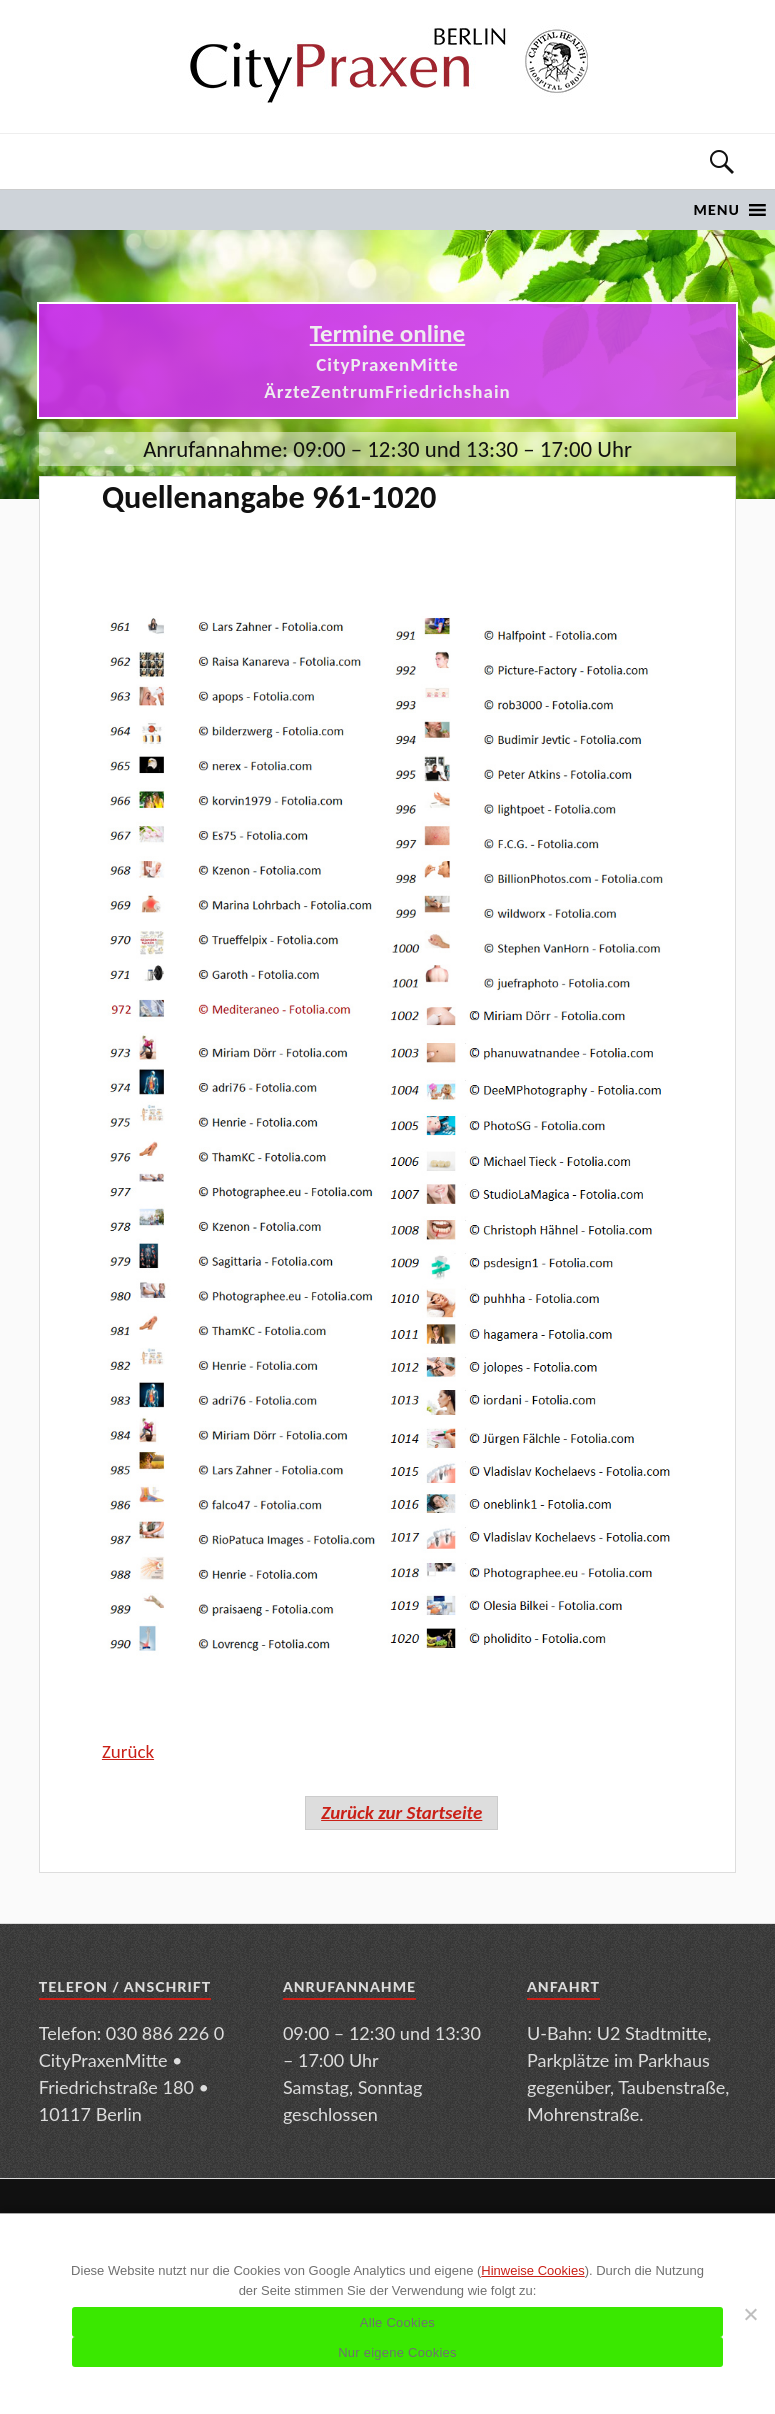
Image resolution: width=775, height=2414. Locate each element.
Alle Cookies (397, 2322)
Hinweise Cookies (532, 2270)
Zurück (128, 1751)
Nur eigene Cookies (397, 2352)
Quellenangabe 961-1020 (269, 497)
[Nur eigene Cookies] (750, 2314)
